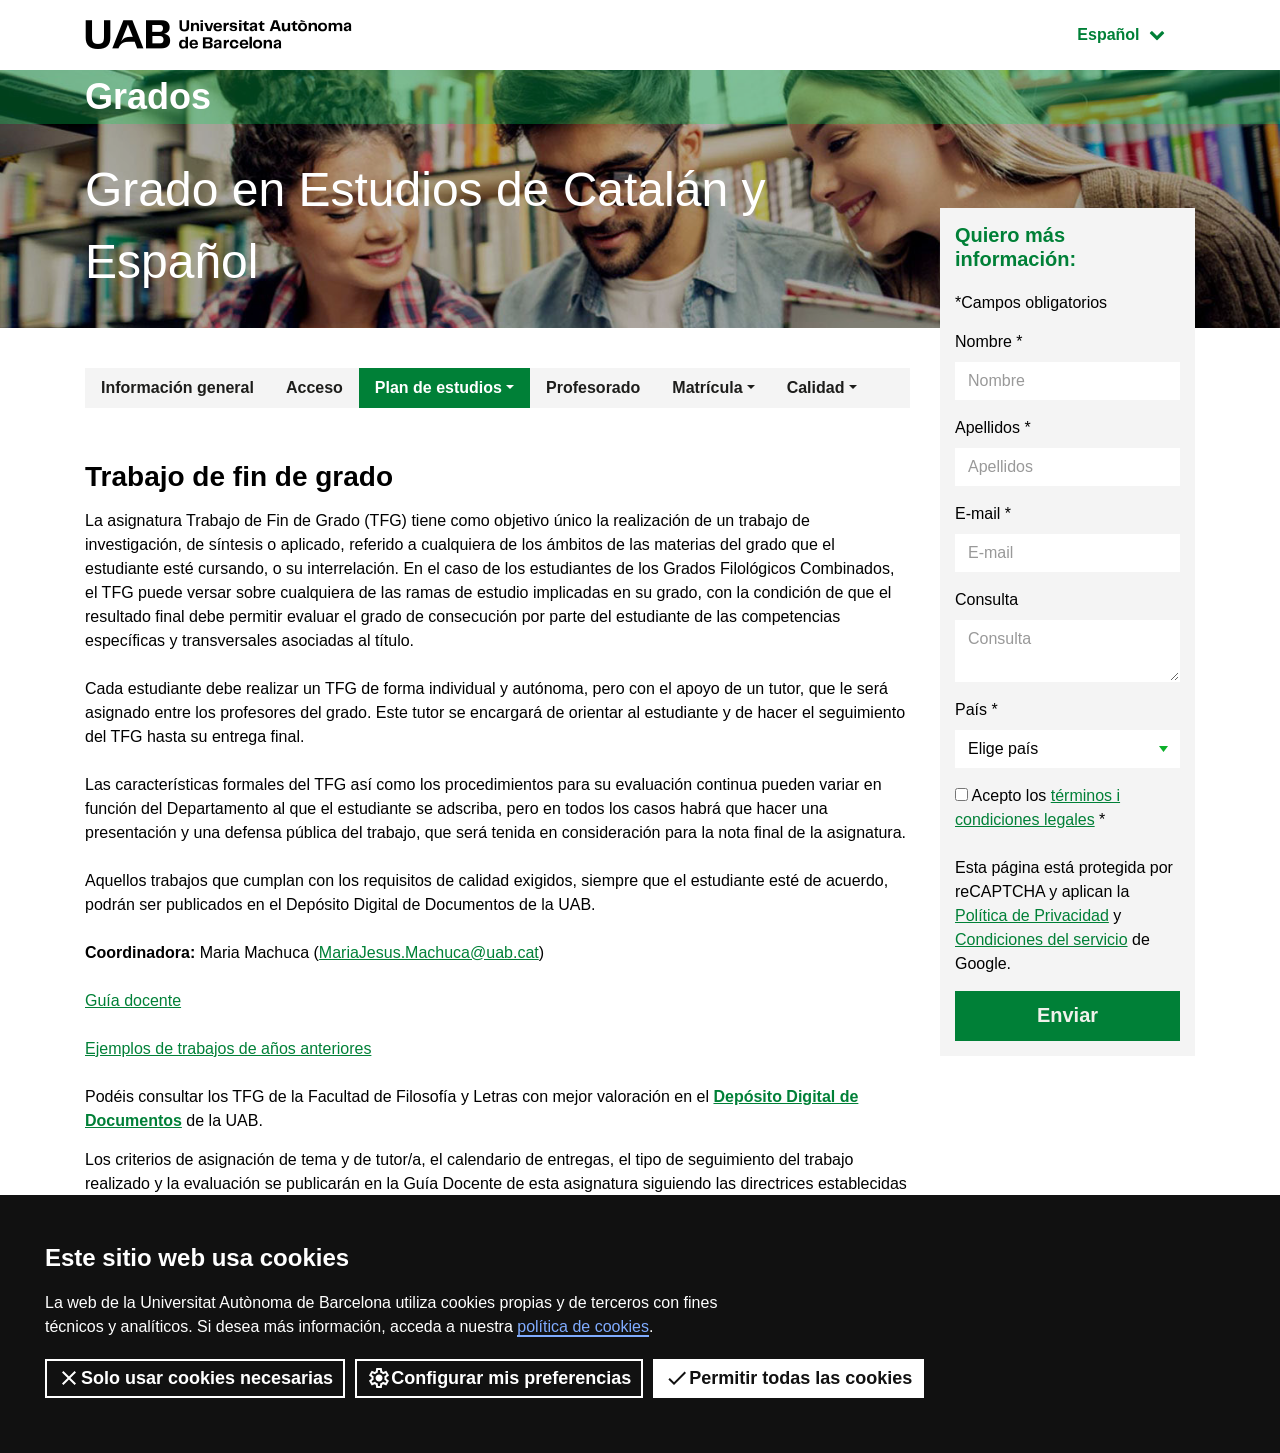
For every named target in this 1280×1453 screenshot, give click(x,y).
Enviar (1067, 1015)
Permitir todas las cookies (788, 1378)
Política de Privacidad (1032, 915)
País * (976, 709)
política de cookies (583, 1326)
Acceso (314, 387)
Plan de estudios (438, 387)
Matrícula (707, 387)
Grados (148, 96)
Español (1135, 32)
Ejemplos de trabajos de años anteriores (228, 1048)
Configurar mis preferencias (499, 1378)
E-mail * (983, 513)
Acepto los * (1037, 807)
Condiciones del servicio (1041, 939)
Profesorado (593, 387)
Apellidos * (993, 427)
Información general (177, 387)
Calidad (816, 387)
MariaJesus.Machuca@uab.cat (429, 952)
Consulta (986, 599)
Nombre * (989, 341)
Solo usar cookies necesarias (195, 1378)
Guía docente (133, 1000)
